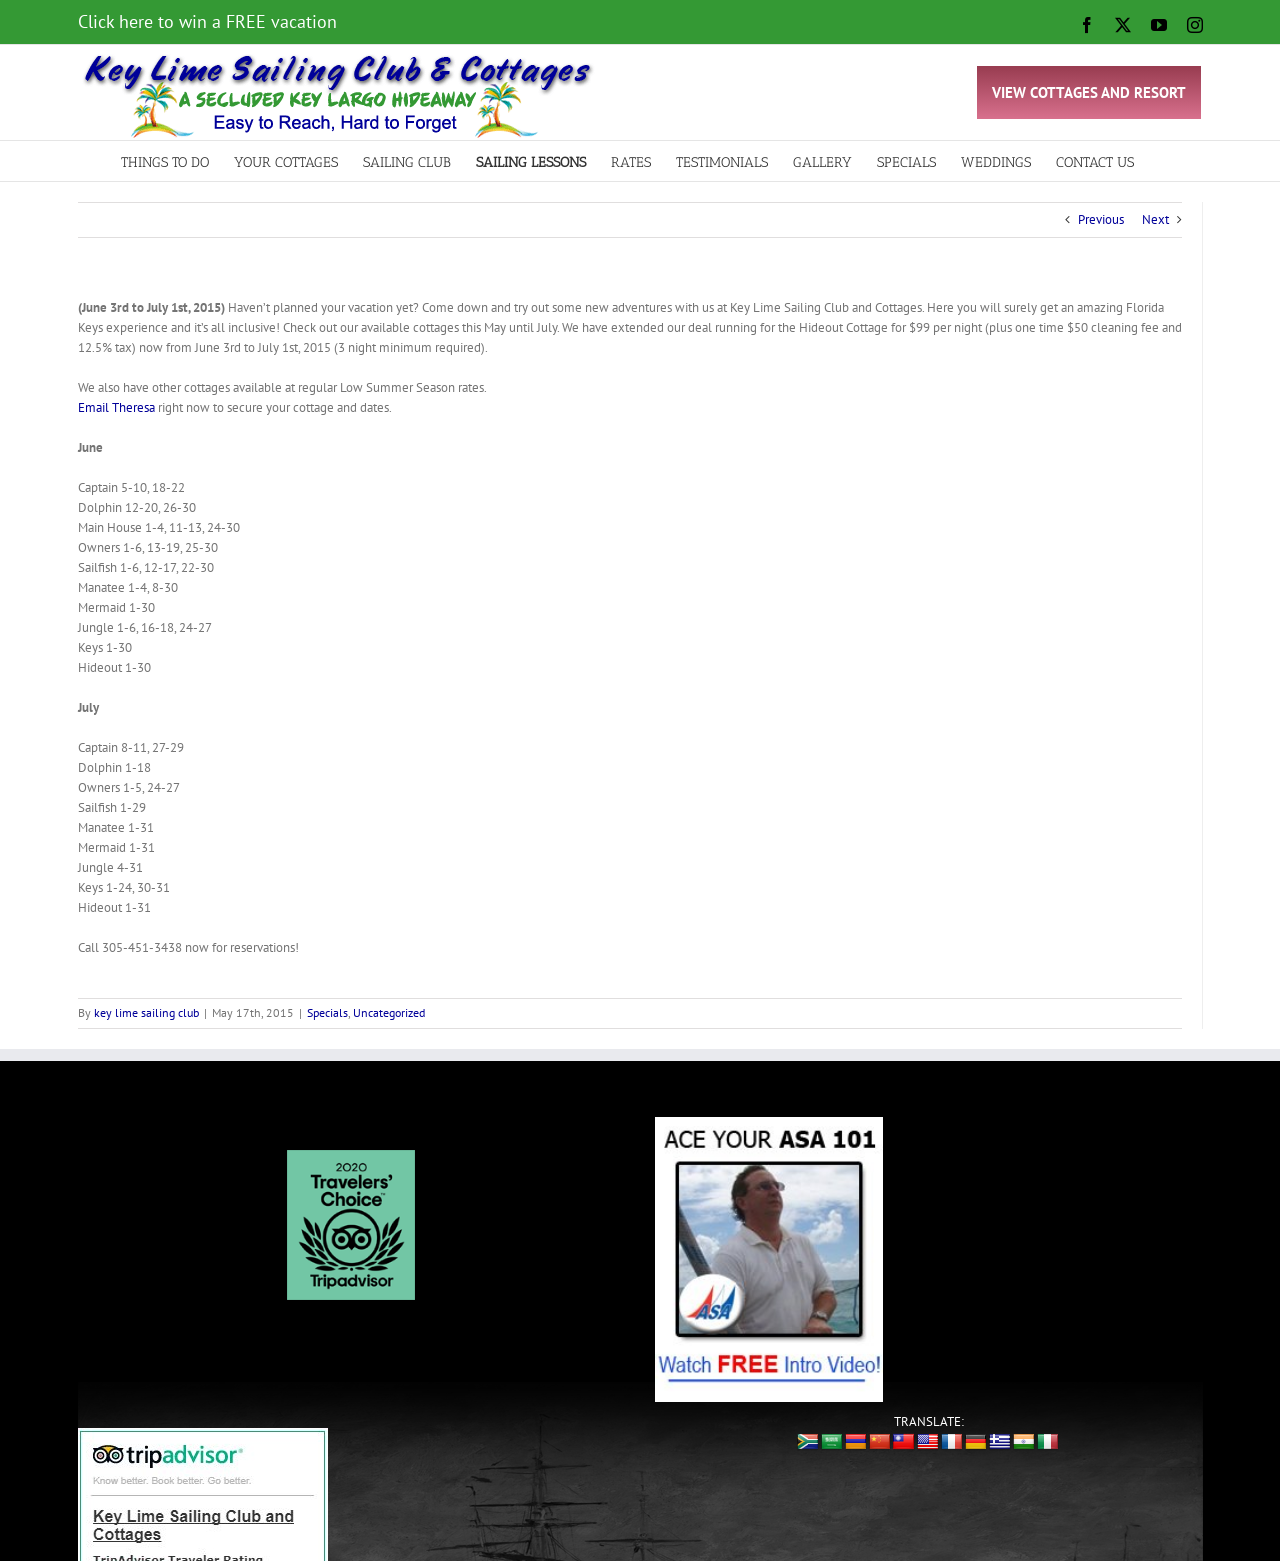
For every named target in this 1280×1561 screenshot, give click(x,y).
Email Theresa (116, 407)
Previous (1101, 219)
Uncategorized (389, 1012)
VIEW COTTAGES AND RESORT (1089, 92)
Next (1155, 219)
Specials (327, 1012)
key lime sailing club (146, 1012)
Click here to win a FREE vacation (207, 21)
